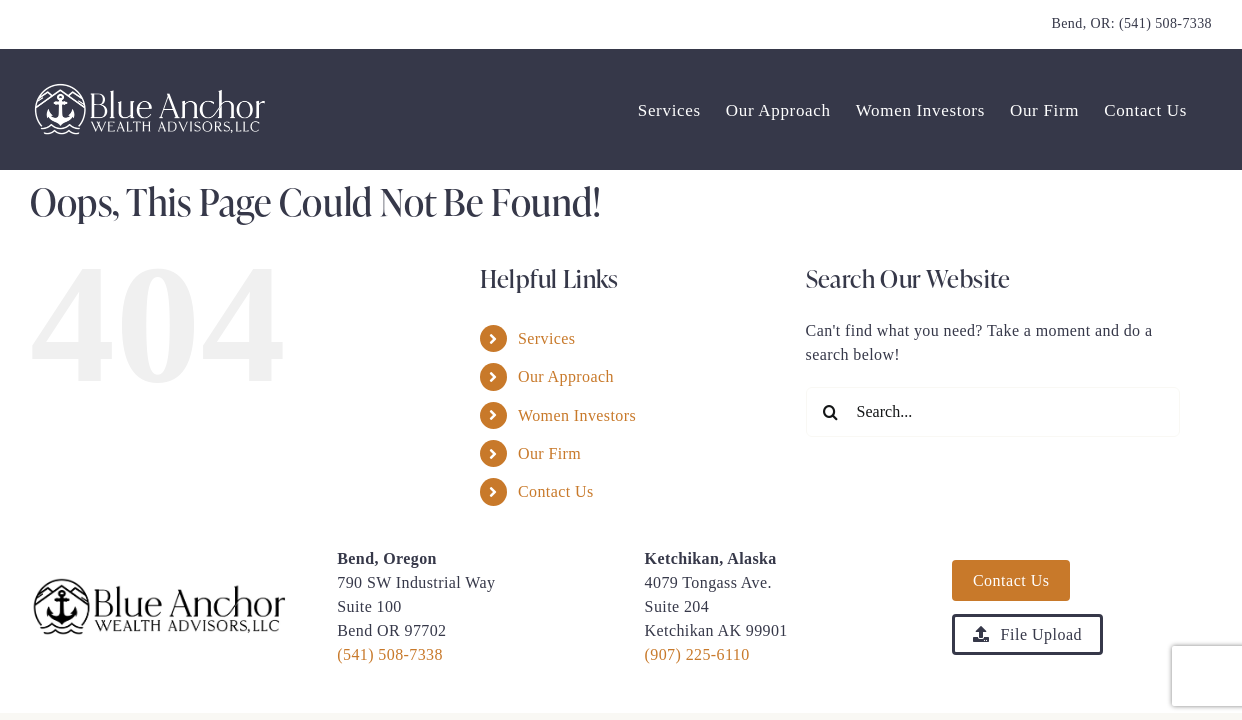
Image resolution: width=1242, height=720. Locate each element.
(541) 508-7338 (1165, 23)
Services (546, 338)
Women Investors (577, 415)
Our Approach (566, 376)
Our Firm (549, 453)
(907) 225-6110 (697, 654)
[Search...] (993, 412)
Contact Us (556, 491)
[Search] (831, 412)
